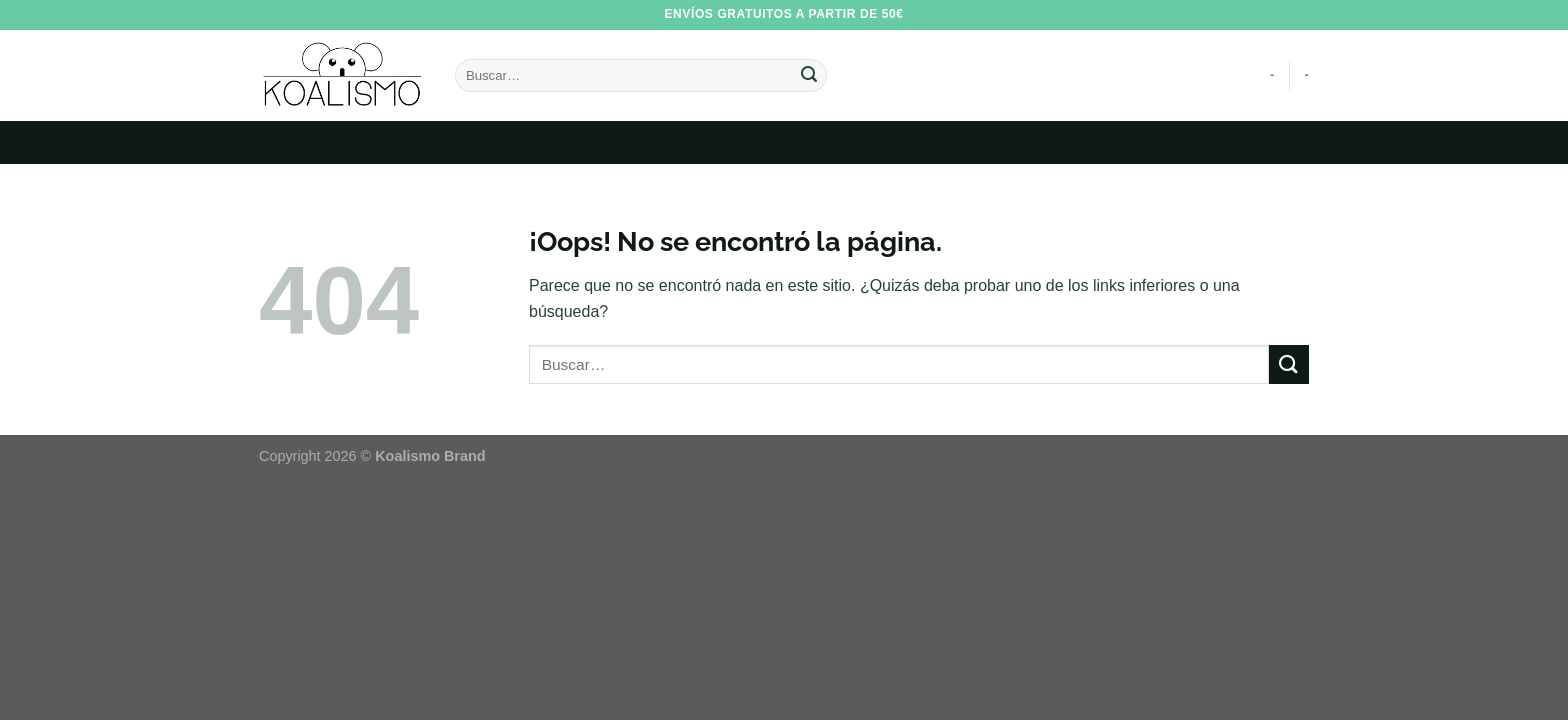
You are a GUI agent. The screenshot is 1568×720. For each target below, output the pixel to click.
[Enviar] (809, 76)
